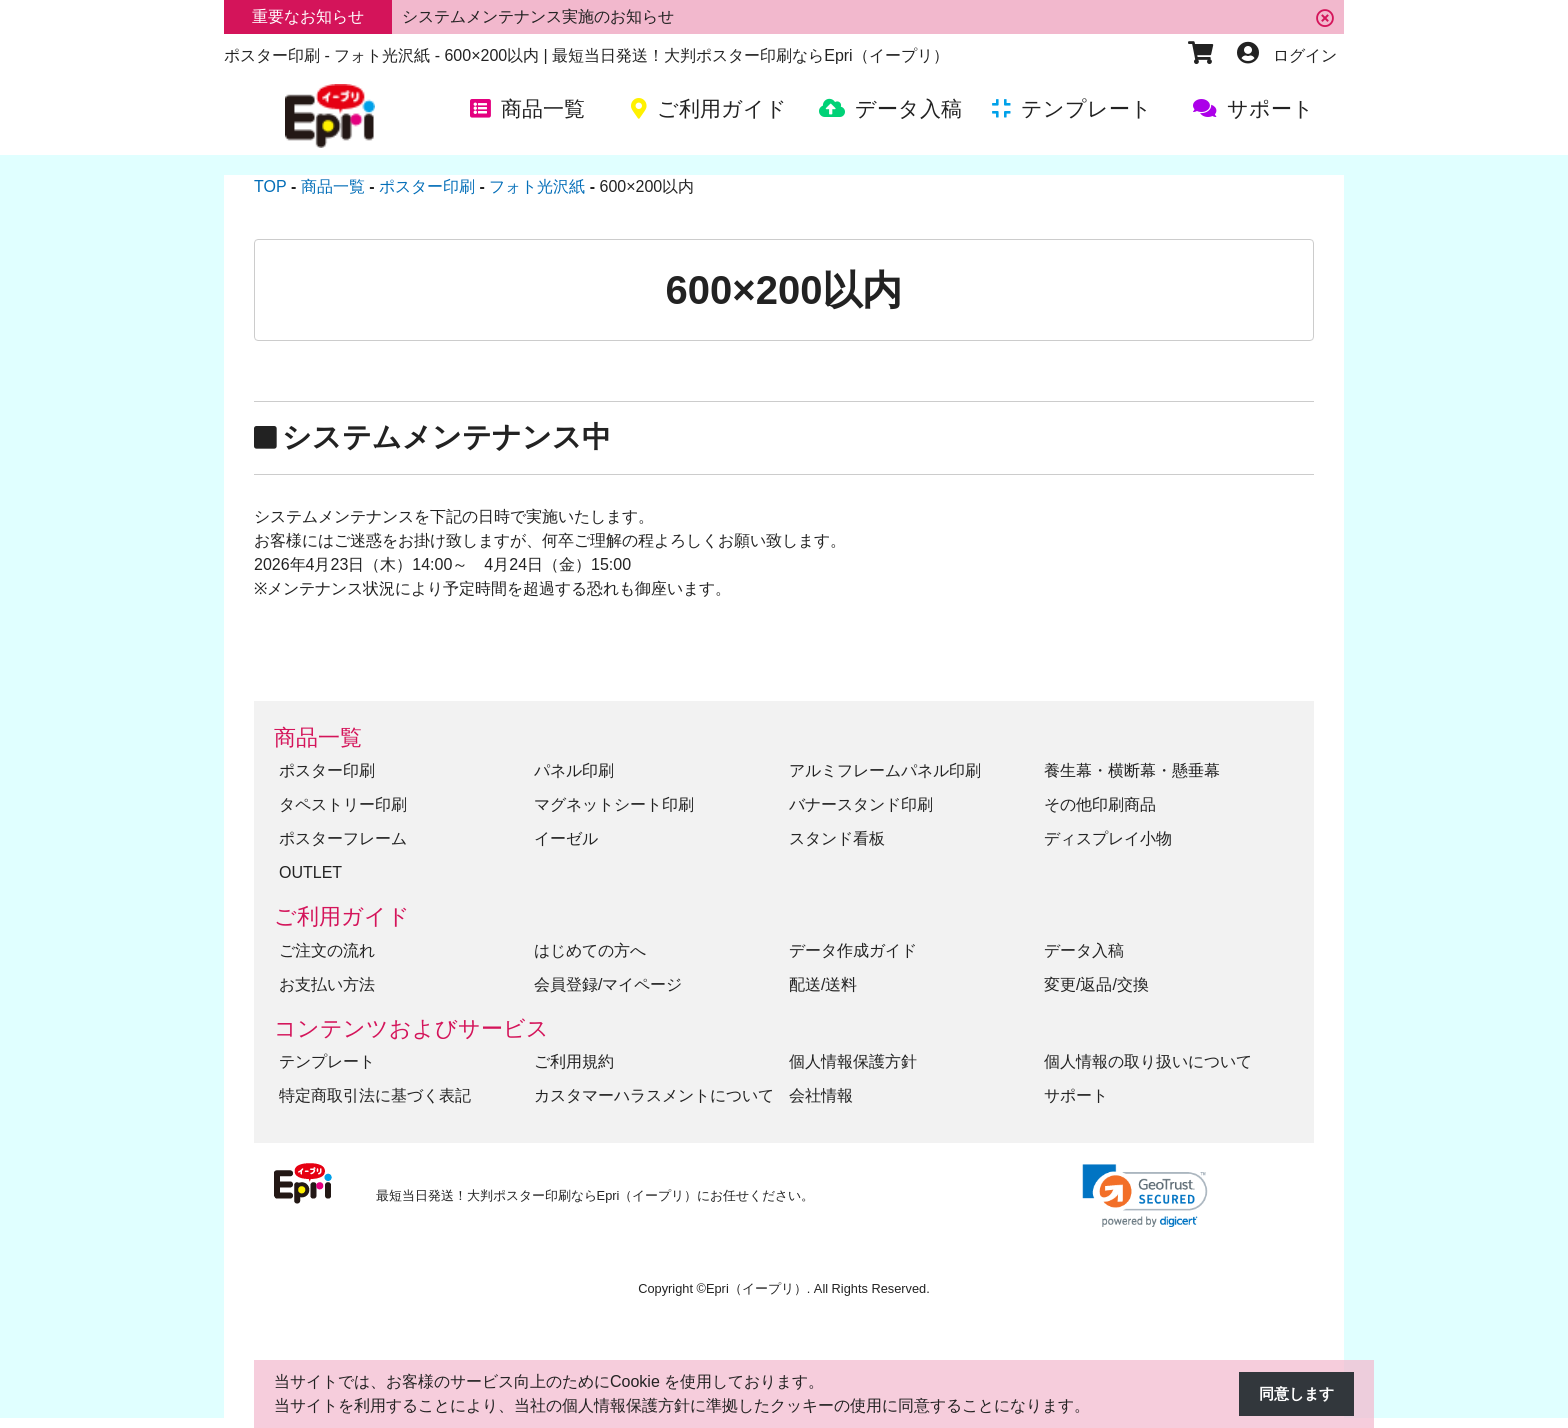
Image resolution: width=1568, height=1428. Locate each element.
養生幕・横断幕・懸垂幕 (1132, 770)
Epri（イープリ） (756, 1288)
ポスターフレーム (343, 838)
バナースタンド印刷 (861, 804)
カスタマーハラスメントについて (654, 1095)
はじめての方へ (590, 950)
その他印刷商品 (1100, 804)
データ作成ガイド (853, 950)
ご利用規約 (574, 1061)
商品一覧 (318, 737)
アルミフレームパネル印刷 (885, 770)
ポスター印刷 (327, 770)
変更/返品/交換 (1096, 984)
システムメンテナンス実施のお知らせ (538, 16)
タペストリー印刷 (343, 804)
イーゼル (566, 838)
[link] (1145, 1195)
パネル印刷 (574, 770)
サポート (1076, 1095)
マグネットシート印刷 (614, 804)
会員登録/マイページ (608, 984)
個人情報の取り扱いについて (1148, 1061)
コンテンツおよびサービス (411, 1028)
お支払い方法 (327, 984)
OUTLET (310, 872)
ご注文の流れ (327, 950)
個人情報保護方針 (853, 1061)
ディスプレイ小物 (1108, 838)
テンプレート (327, 1061)
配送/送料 (823, 984)
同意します (1294, 1394)
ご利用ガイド (342, 916)
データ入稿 (1084, 950)
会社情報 (821, 1095)
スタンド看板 (837, 838)
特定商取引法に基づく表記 (375, 1095)
